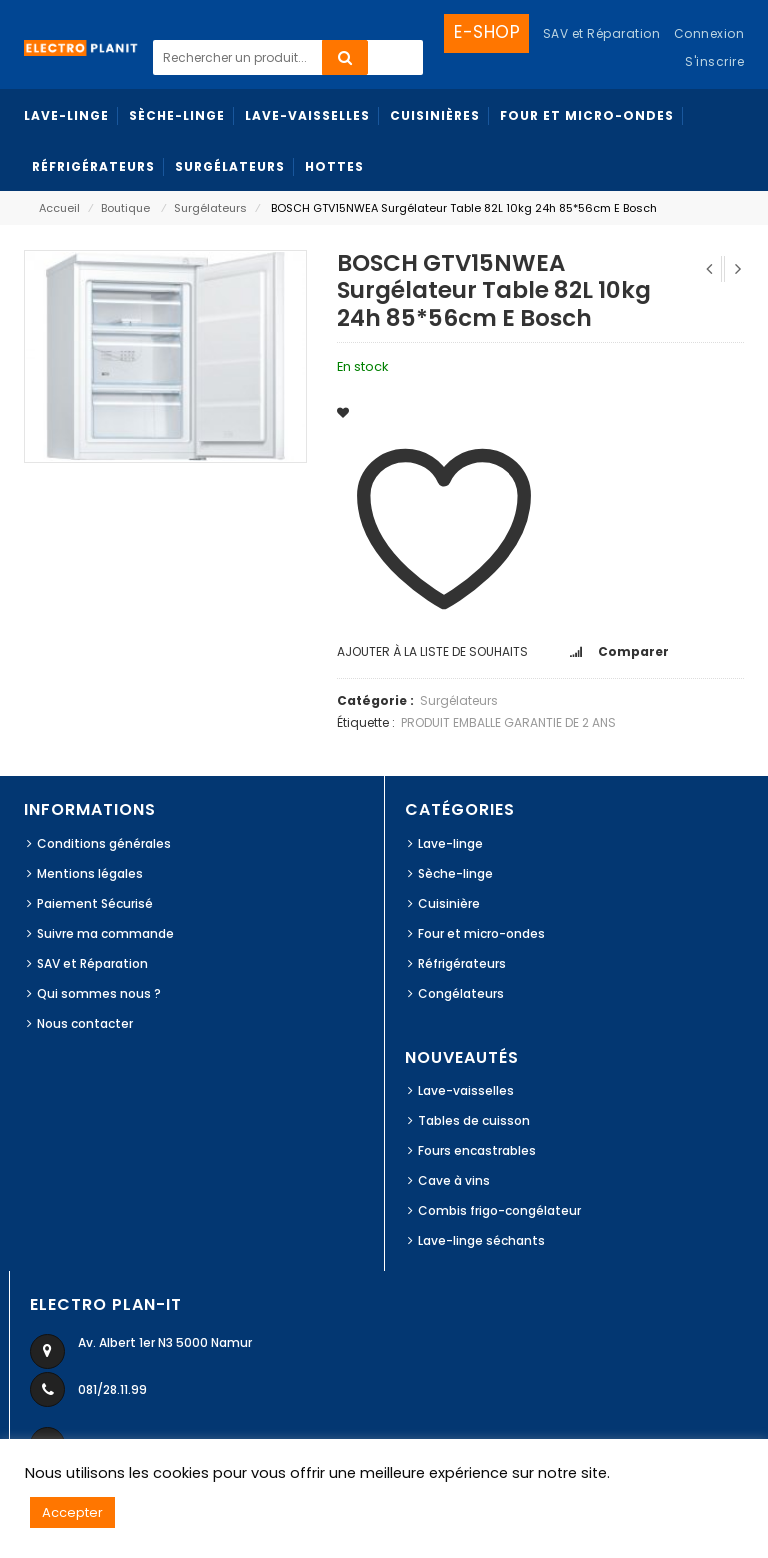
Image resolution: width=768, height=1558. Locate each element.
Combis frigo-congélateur (499, 1210)
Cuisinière (449, 903)
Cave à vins (454, 1180)
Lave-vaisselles (466, 1090)
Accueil (59, 208)
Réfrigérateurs (462, 963)
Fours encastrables (477, 1150)
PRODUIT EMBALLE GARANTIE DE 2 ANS (508, 722)
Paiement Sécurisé (95, 903)
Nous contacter (85, 1023)
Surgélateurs (210, 208)
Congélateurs (461, 993)
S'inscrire (714, 61)
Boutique (125, 208)
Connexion (709, 33)
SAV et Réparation (92, 963)
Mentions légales (90, 873)
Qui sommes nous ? (99, 993)
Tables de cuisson (474, 1120)
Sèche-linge (455, 873)
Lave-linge (450, 843)
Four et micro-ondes (481, 933)
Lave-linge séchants (481, 1240)
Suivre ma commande (105, 933)
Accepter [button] (72, 1512)
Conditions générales (104, 843)
